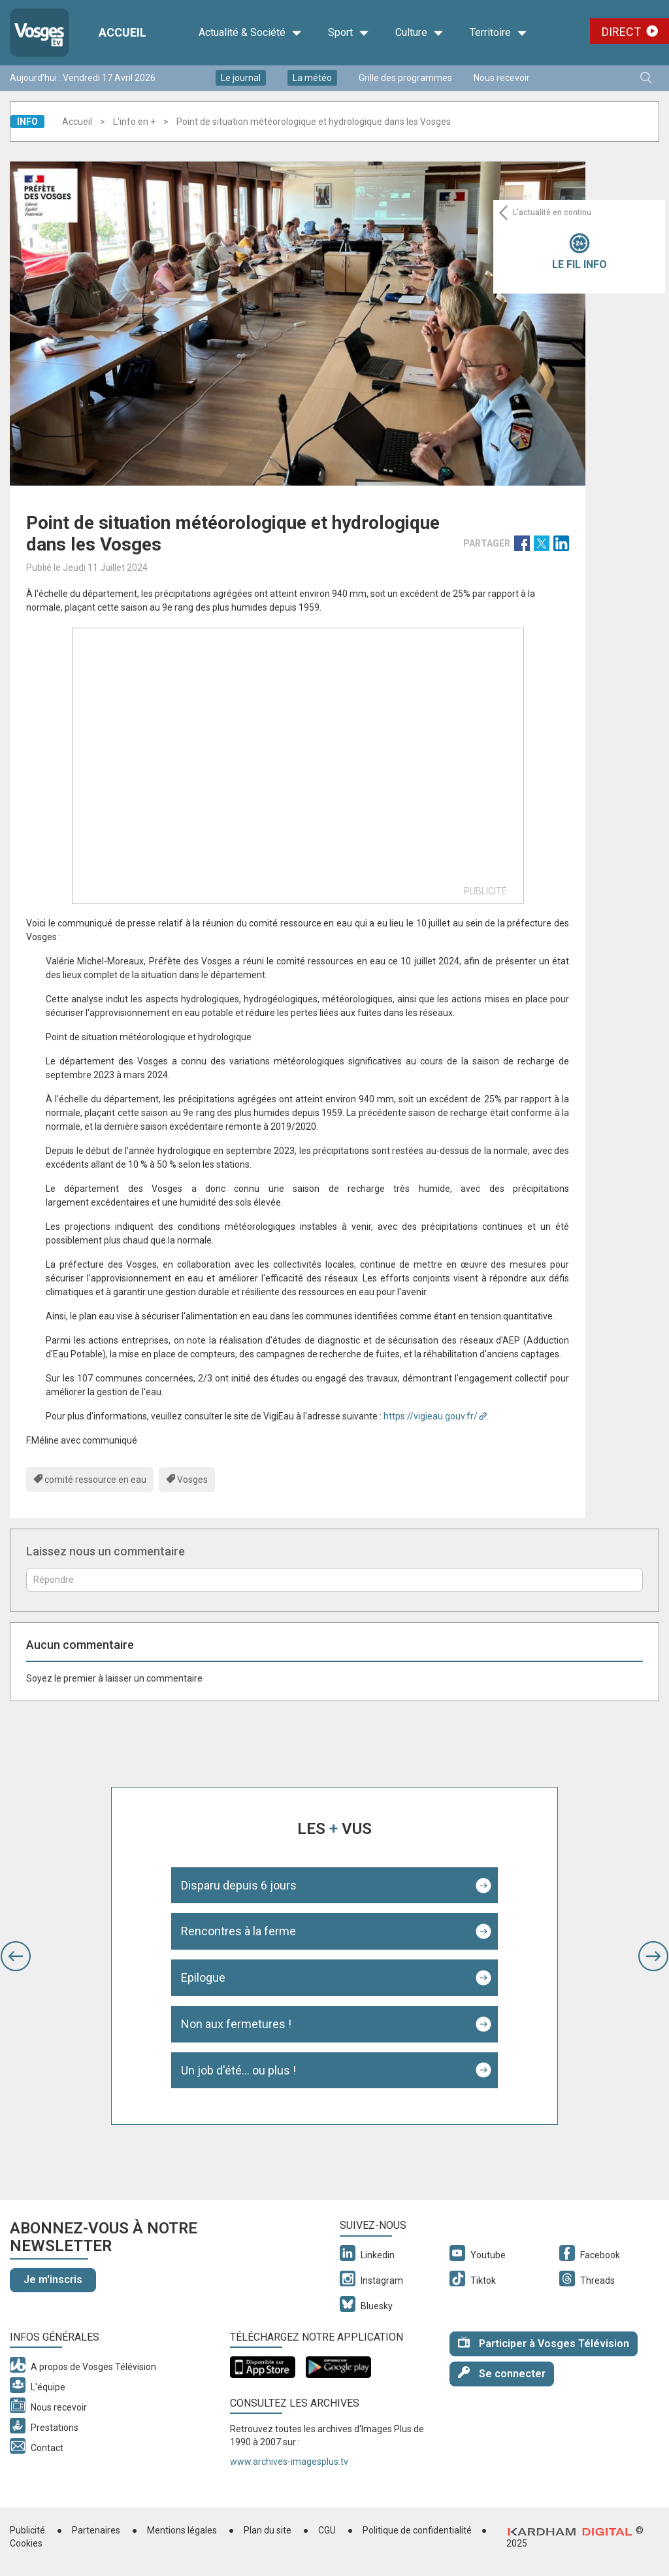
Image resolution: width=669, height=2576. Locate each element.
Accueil (77, 121)
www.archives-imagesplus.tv (289, 2461)
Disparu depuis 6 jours (239, 1885)
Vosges (192, 1479)
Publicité (27, 2530)
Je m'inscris (53, 2279)
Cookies (26, 2543)
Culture (419, 33)
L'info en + (134, 121)
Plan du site (267, 2530)
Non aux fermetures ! (236, 2024)
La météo (312, 78)
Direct (621, 32)
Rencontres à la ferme (238, 1931)
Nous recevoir (502, 78)
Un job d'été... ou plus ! (238, 2070)
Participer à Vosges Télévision (543, 2343)
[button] (15, 1956)
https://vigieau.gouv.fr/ (430, 1416)
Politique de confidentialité (417, 2530)
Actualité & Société (250, 33)
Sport (348, 33)
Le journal (241, 78)
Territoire (498, 33)
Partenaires (96, 2530)
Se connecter (502, 2373)
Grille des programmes (405, 78)
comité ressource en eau (95, 1479)
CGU (327, 2530)
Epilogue (203, 1977)
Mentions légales (182, 2530)
